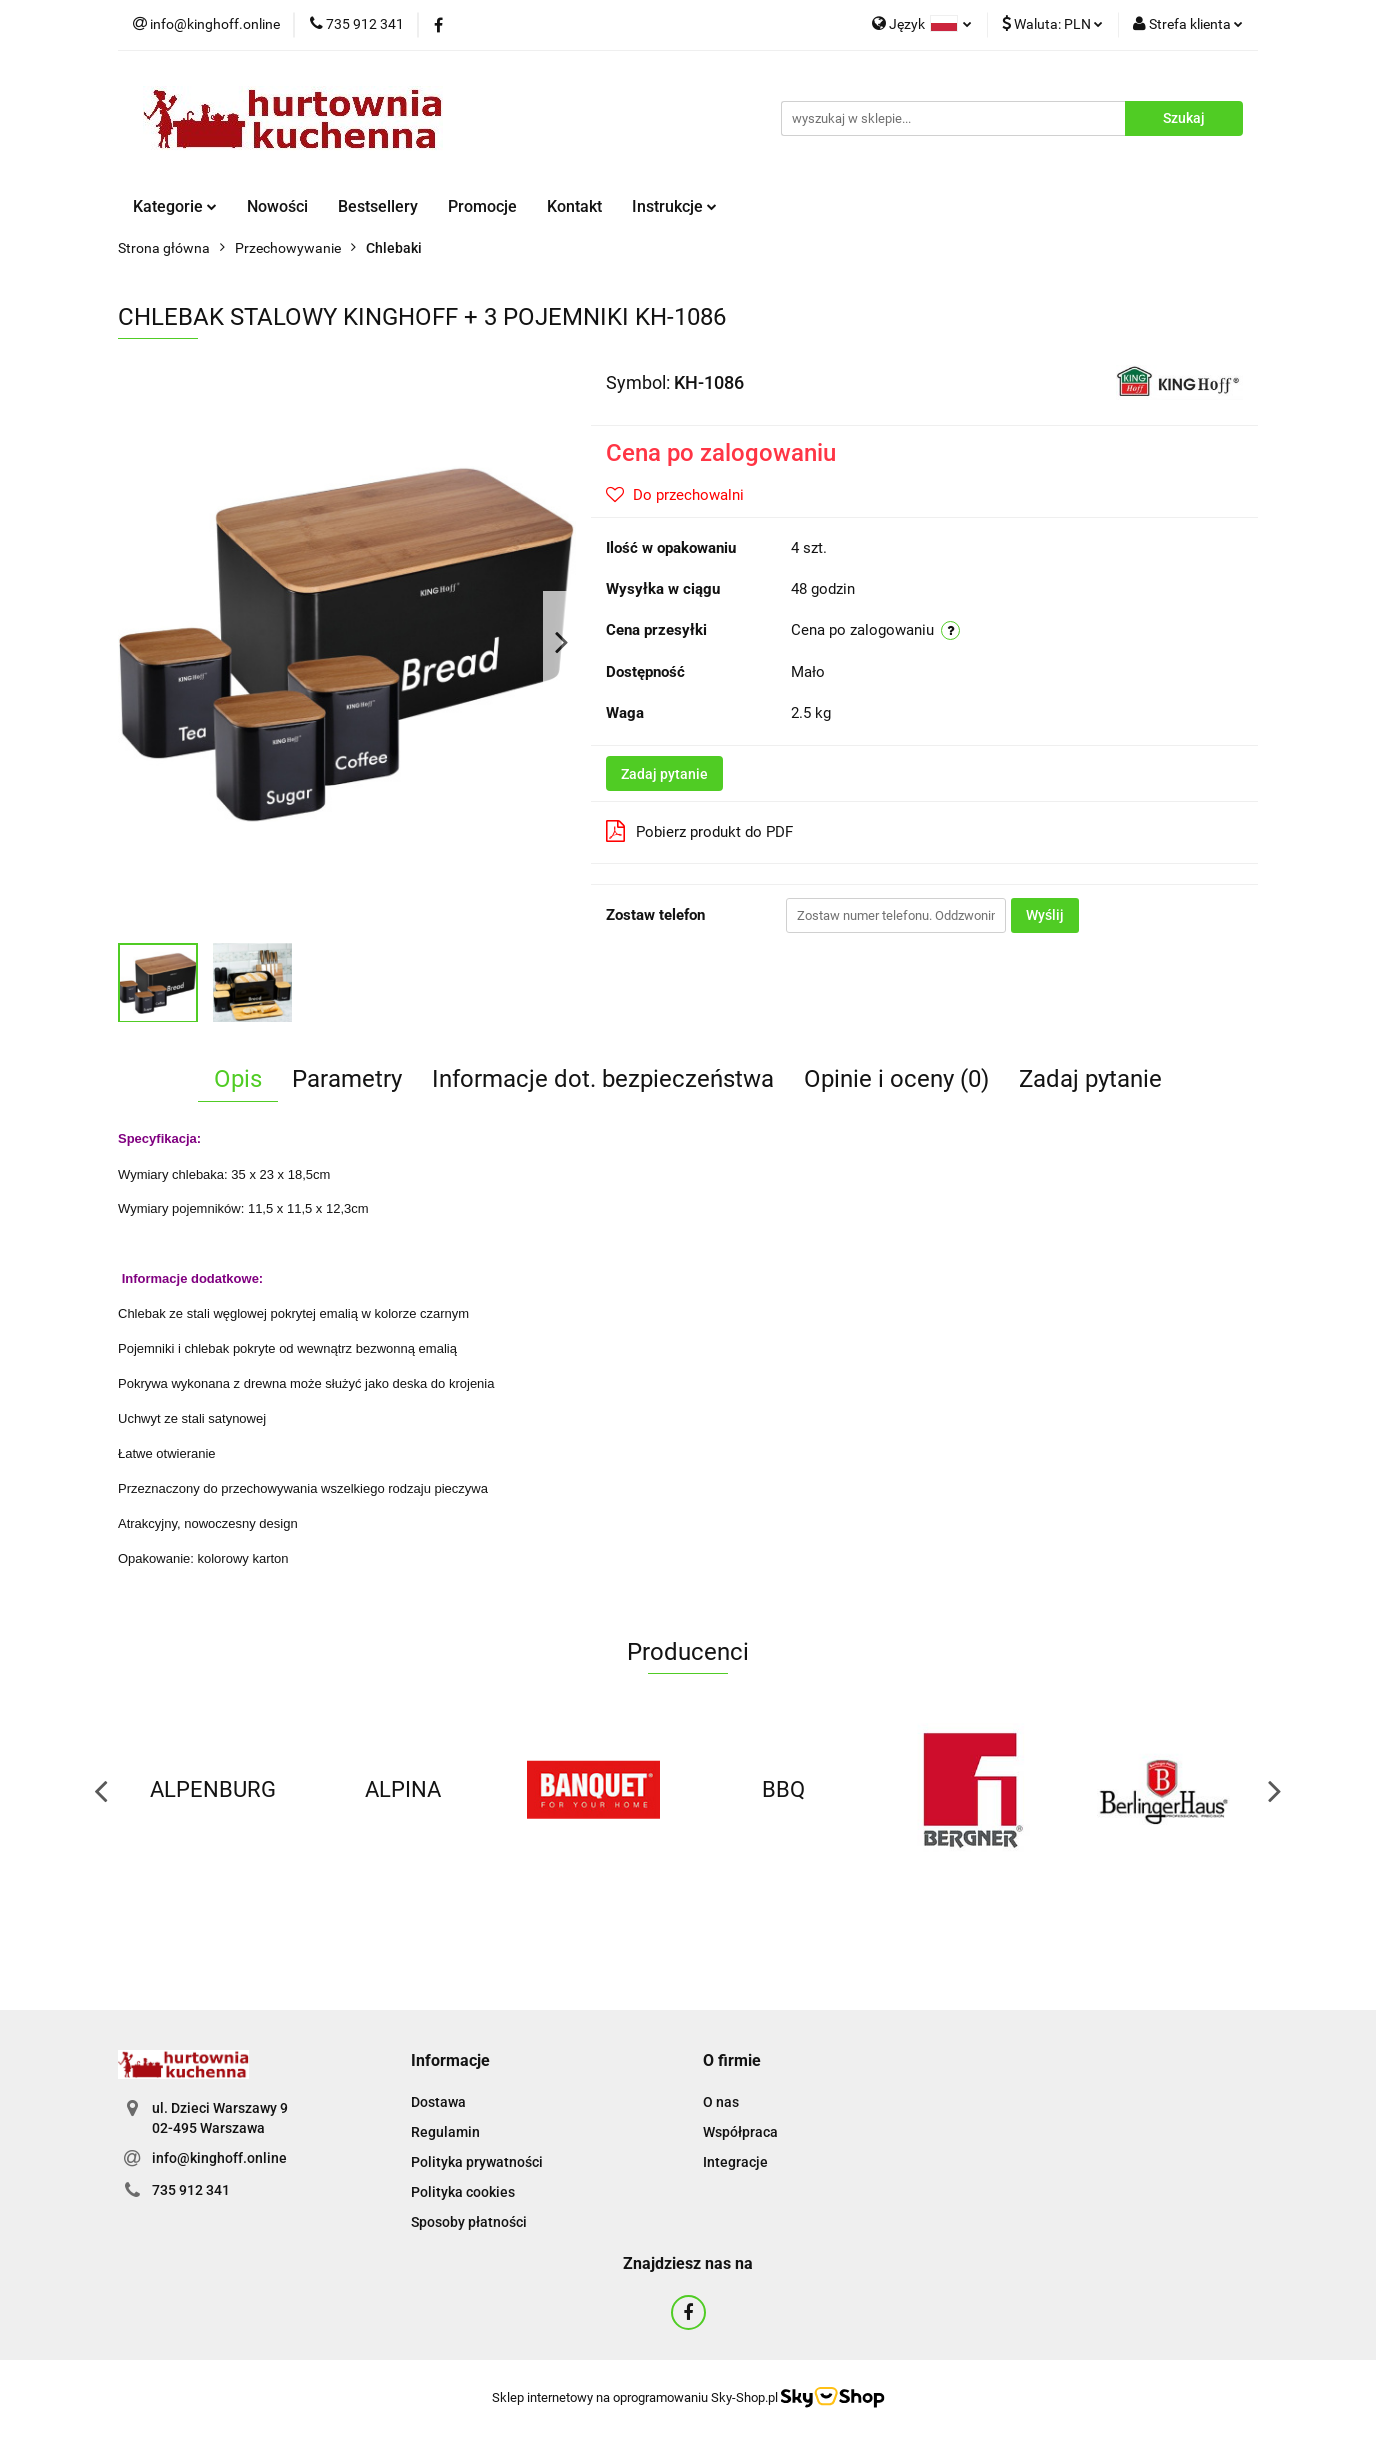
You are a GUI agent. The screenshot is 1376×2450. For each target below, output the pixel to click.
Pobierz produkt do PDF (699, 831)
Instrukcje (674, 206)
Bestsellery (378, 206)
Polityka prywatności (477, 2162)
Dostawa (438, 2102)
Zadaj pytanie (664, 774)
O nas (721, 2102)
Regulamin (445, 2132)
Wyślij (1045, 915)
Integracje (735, 2162)
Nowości (277, 206)
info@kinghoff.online (219, 2158)
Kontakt (574, 206)
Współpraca (740, 2132)
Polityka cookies (463, 2192)
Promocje (482, 206)
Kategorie (175, 206)
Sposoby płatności (469, 2222)
